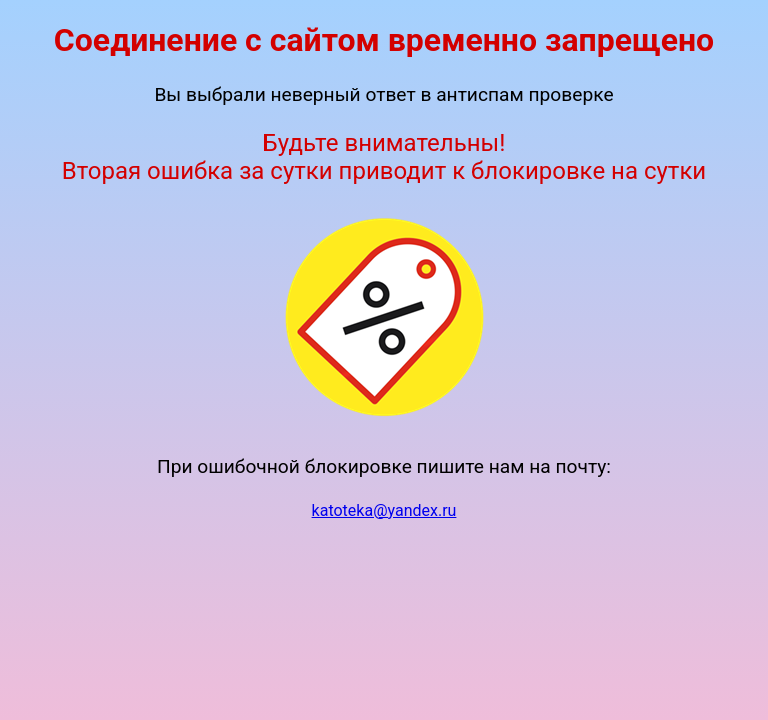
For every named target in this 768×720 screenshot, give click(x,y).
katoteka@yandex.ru (384, 510)
